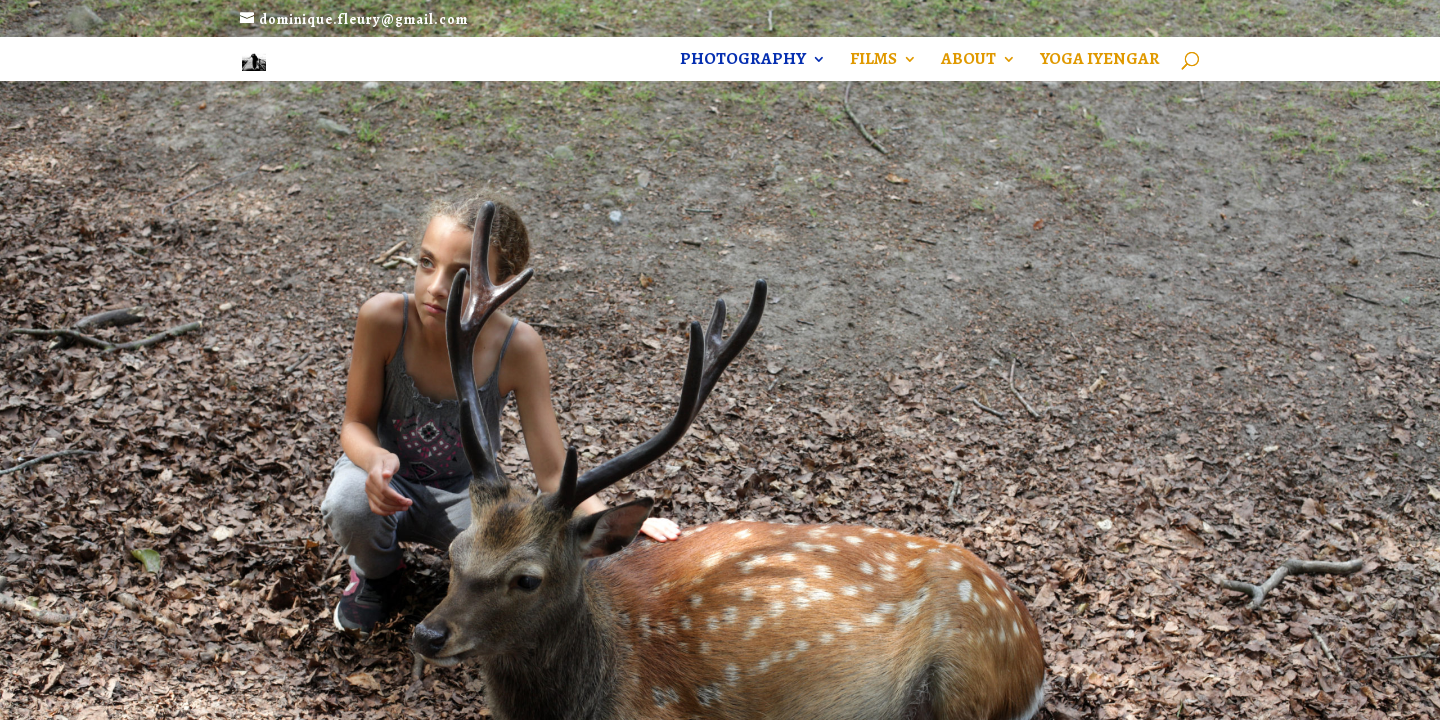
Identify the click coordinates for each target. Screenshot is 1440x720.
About (968, 61)
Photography (743, 61)
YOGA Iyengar (1100, 61)
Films (873, 61)
